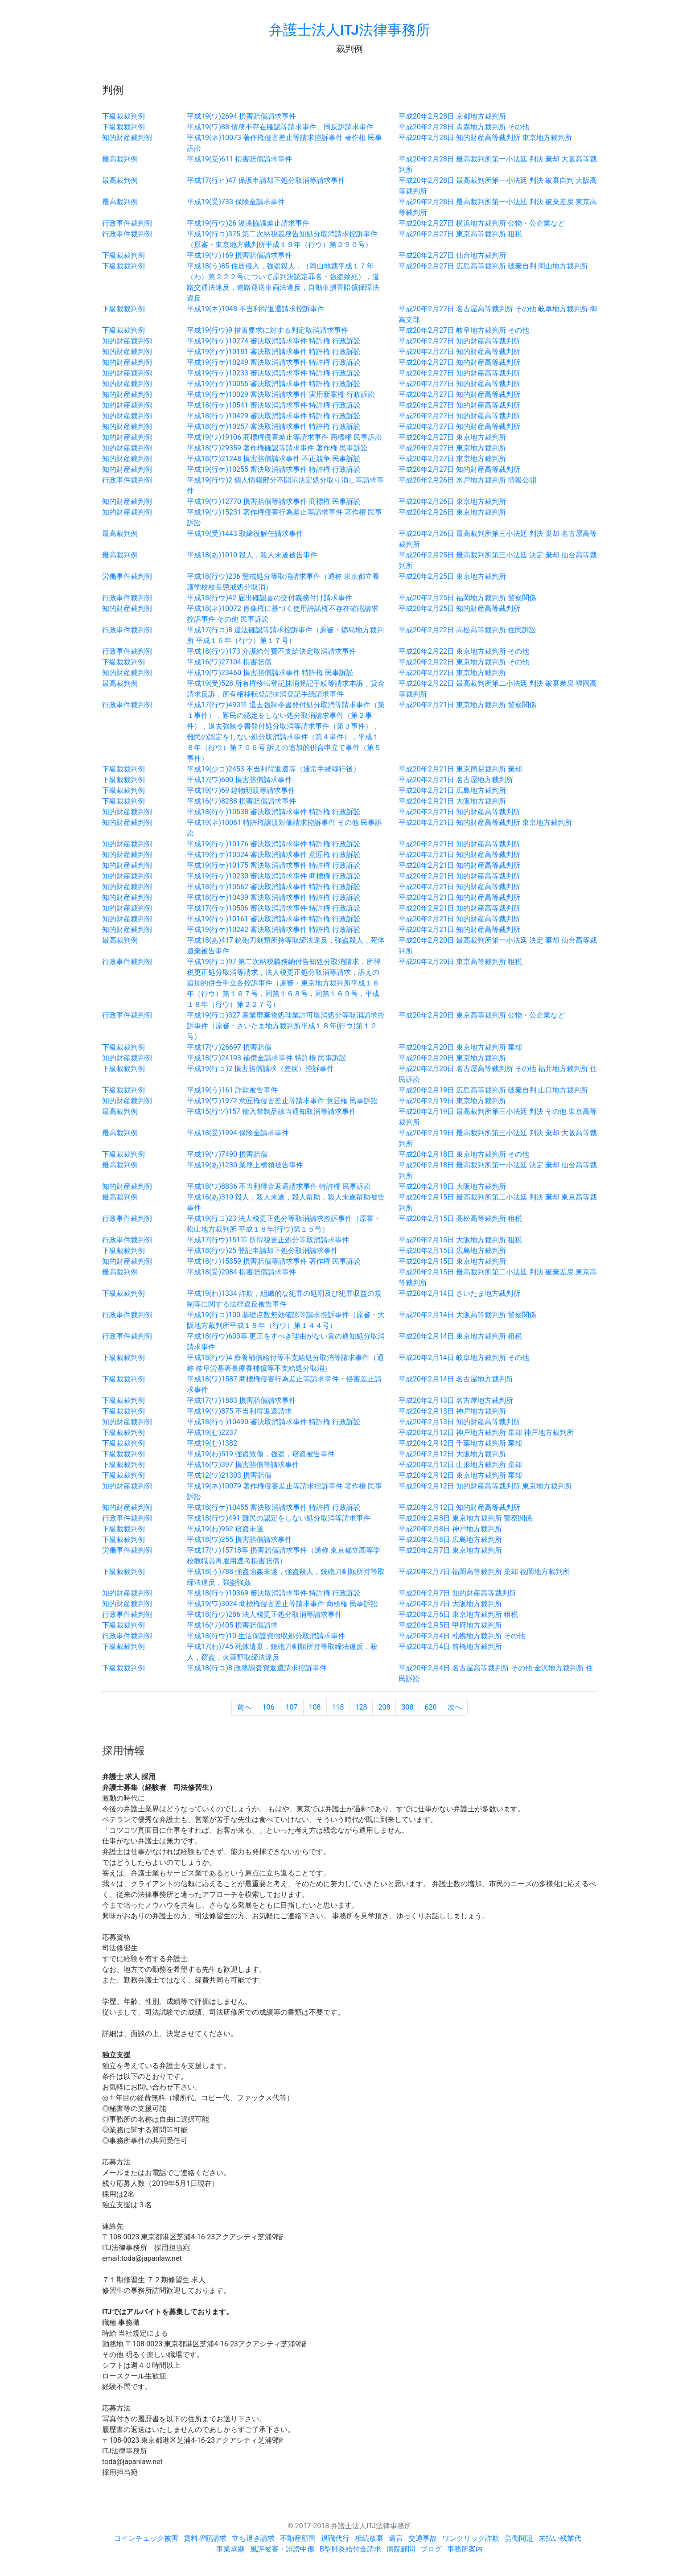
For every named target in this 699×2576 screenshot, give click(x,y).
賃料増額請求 (205, 2538)
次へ (455, 1707)
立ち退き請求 (253, 2538)
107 (292, 1707)
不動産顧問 (298, 2538)
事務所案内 (465, 2549)
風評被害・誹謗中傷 (282, 2549)
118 (338, 1707)
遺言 (396, 2538)
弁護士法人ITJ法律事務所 (349, 29)
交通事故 (422, 2538)
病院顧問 (401, 2549)
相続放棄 (369, 2538)
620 (430, 1707)
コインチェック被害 (146, 2538)
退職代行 (335, 2538)
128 (361, 1707)
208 (384, 1707)
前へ (244, 1707)
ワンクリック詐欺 (470, 2538)
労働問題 (519, 2538)
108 (315, 1707)
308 (407, 1707)
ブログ (431, 2549)
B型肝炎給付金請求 (350, 2549)
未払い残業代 (560, 2538)
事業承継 (230, 2549)
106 (269, 1707)
